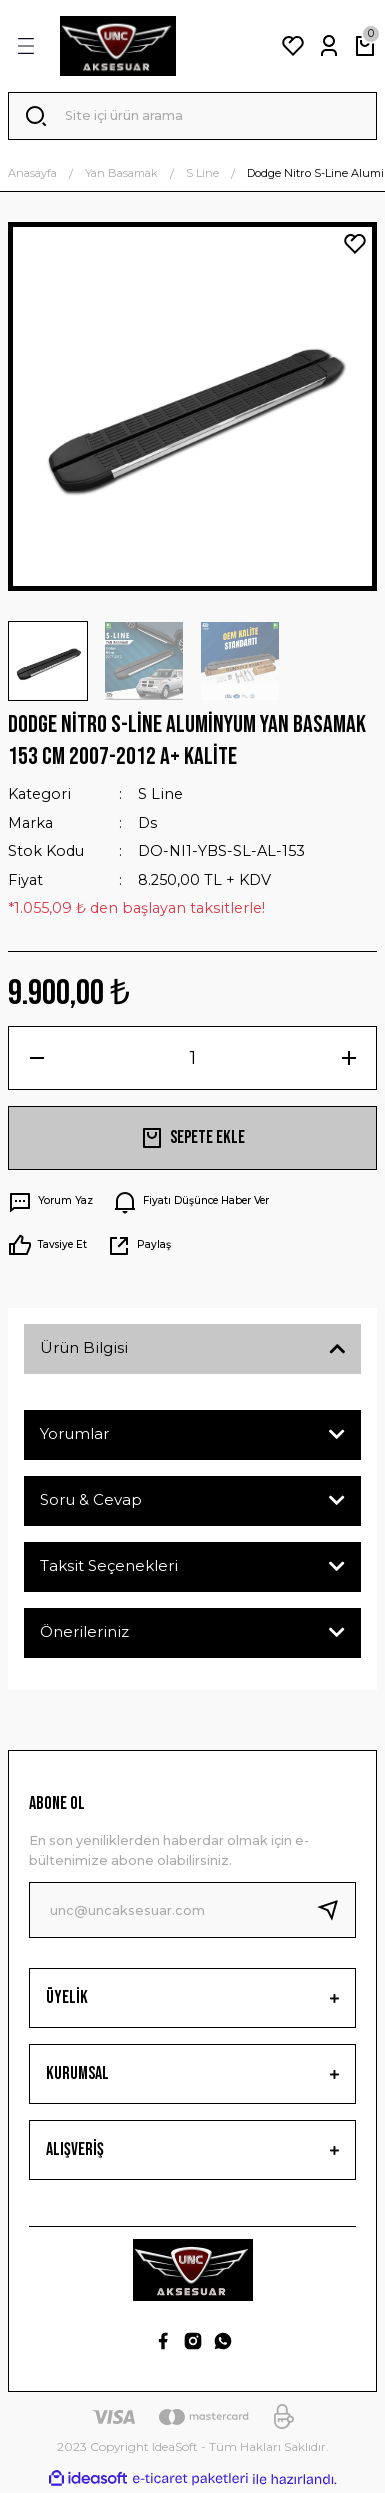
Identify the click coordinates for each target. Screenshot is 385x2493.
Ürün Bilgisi (84, 1347)
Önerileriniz (84, 1631)
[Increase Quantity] (348, 1058)
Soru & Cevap (91, 1499)
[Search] (192, 116)
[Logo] (118, 46)
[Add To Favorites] (355, 244)
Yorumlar (74, 1433)
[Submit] (336, 1910)
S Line (160, 794)
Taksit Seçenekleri (109, 1565)
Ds (147, 823)
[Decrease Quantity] (36, 1058)
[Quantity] (192, 1058)
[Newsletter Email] (192, 1910)
